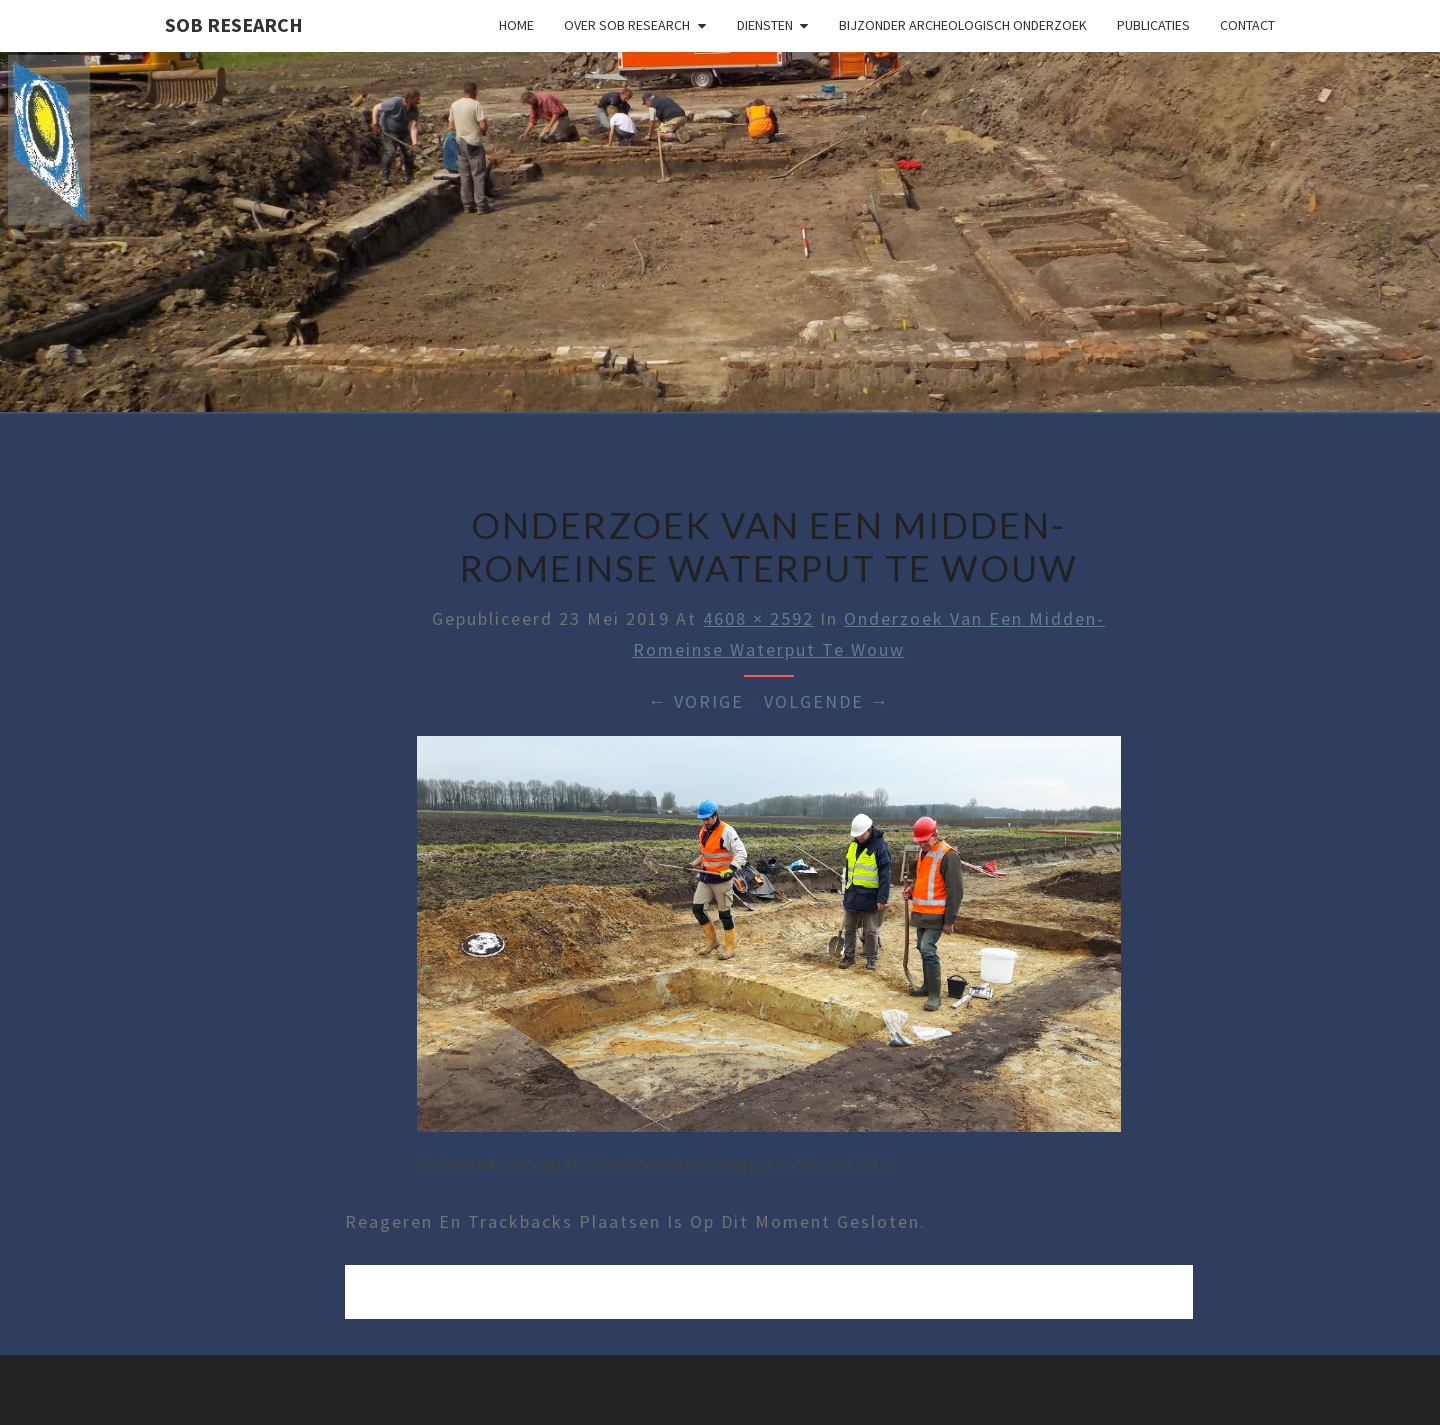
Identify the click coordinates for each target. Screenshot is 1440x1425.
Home (516, 25)
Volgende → (827, 701)
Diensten (765, 25)
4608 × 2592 (758, 618)
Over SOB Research (627, 25)
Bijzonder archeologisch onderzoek (963, 25)
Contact (1247, 25)
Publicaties (1153, 25)
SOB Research (234, 24)
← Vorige (696, 701)
